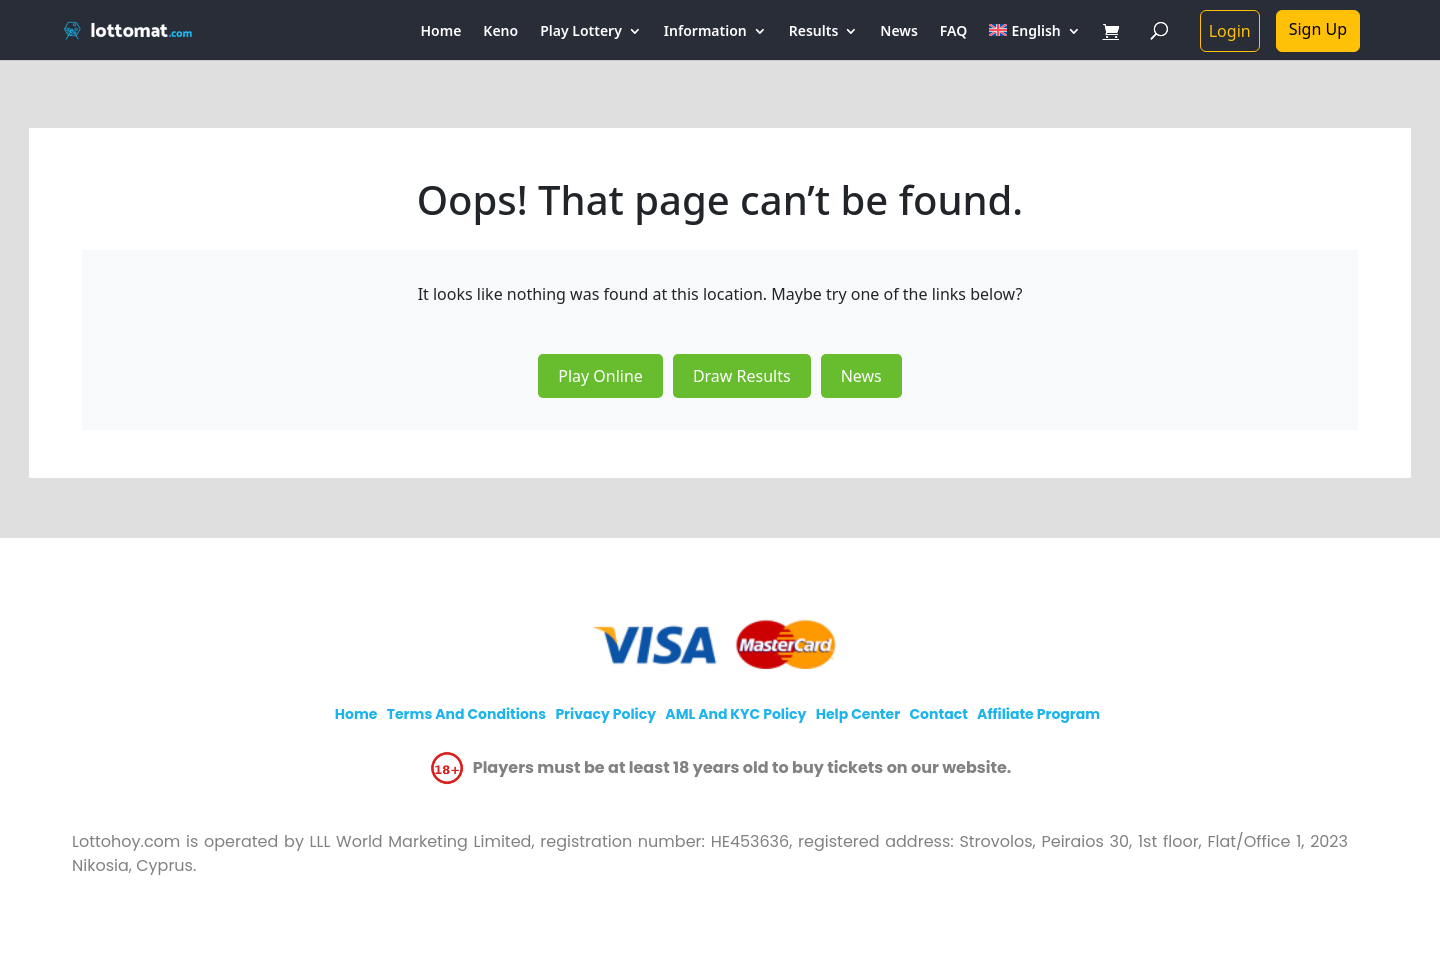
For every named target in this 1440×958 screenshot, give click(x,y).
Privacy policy (605, 714)
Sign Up (1318, 29)
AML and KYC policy (735, 714)
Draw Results (742, 376)
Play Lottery (581, 32)
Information (705, 32)
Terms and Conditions (466, 714)
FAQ (953, 32)
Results (814, 32)
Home (441, 32)
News (899, 32)
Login (1230, 31)
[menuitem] (1034, 42)
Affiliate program (1038, 714)
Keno (500, 32)
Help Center (858, 714)
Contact (938, 714)
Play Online (600, 376)
